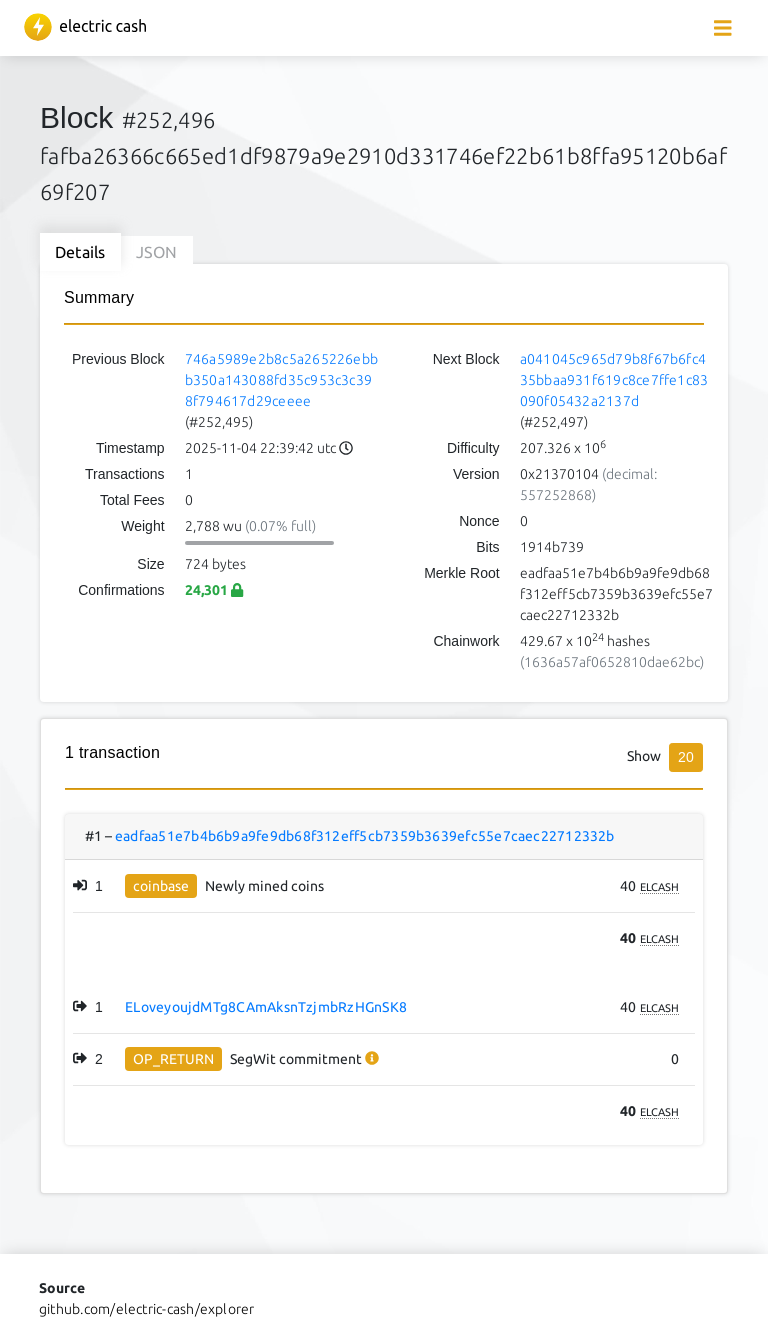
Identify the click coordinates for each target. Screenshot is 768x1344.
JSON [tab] (157, 252)
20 (686, 757)
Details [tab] (80, 252)
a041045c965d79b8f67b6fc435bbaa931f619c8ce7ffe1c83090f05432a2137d (614, 380)
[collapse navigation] (723, 28)
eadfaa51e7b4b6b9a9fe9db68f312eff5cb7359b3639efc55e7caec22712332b (365, 836)
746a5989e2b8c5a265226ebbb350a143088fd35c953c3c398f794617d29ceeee (282, 380)
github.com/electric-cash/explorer (147, 1309)
